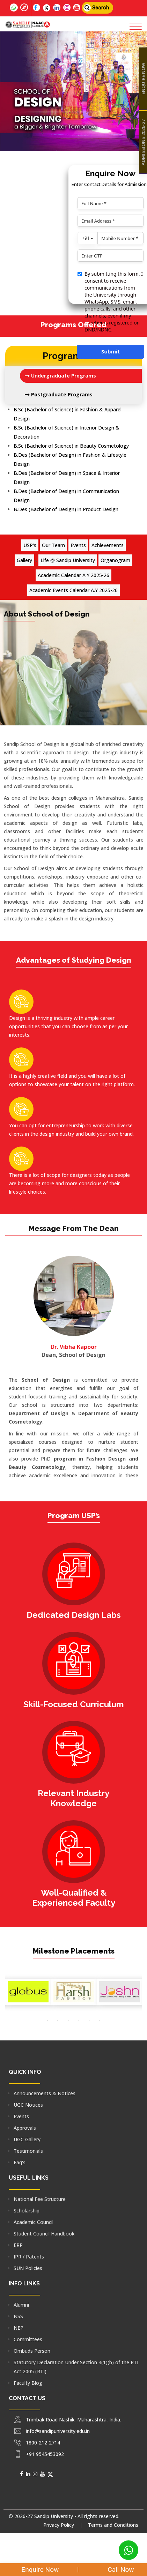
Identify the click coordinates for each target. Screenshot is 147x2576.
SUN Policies (28, 2268)
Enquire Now (36, 2570)
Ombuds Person (32, 2350)
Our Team (53, 545)
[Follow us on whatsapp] (13, 8)
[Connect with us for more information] (7, 3)
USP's (29, 545)
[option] (28, 1991)
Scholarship (26, 2210)
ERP (18, 2245)
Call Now (115, 2570)
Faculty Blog (28, 2383)
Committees (28, 2339)
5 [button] (89, 2020)
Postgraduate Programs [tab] (59, 394)
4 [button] (78, 2020)
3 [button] (68, 2020)
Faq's (19, 2162)
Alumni (21, 2304)
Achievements (107, 545)
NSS (18, 2316)
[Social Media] (21, 2473)
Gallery (24, 560)
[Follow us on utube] (77, 8)
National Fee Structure (40, 2199)
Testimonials (28, 2151)
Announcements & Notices (44, 2093)
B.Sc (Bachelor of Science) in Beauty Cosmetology (71, 445)
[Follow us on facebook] (36, 8)
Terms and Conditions (113, 2525)
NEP (18, 2327)
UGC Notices (28, 2104)
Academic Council (33, 2222)
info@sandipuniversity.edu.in (58, 2431)
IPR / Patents (29, 2256)
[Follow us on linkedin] (57, 8)
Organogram (115, 560)
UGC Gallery (27, 2139)
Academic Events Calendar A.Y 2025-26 (73, 590)
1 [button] (47, 2020)
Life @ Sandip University (68, 560)
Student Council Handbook (44, 2233)
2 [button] (57, 2020)
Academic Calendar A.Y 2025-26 (73, 575)
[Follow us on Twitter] (47, 8)
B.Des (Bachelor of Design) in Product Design (66, 509)
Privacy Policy (58, 2525)
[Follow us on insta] (67, 8)
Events (78, 545)
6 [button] (99, 2020)
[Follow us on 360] (24, 7)
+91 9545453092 (45, 2454)
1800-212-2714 (43, 2442)
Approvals (25, 2128)
